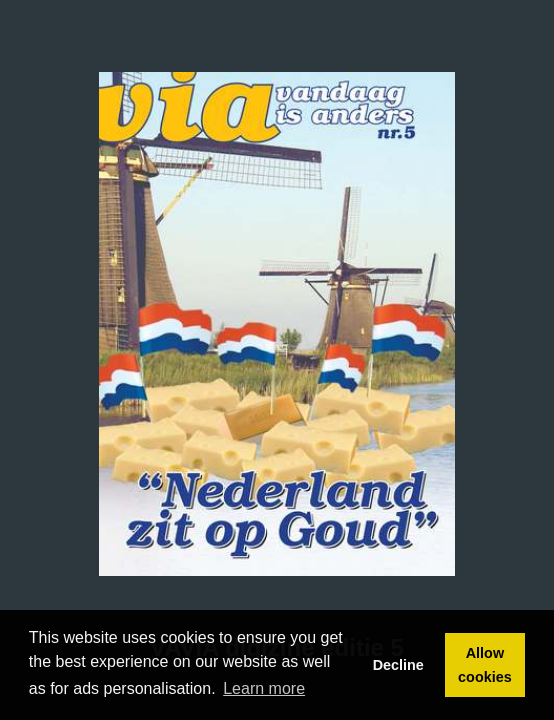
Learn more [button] (264, 688)
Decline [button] (398, 665)
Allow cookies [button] (485, 665)
